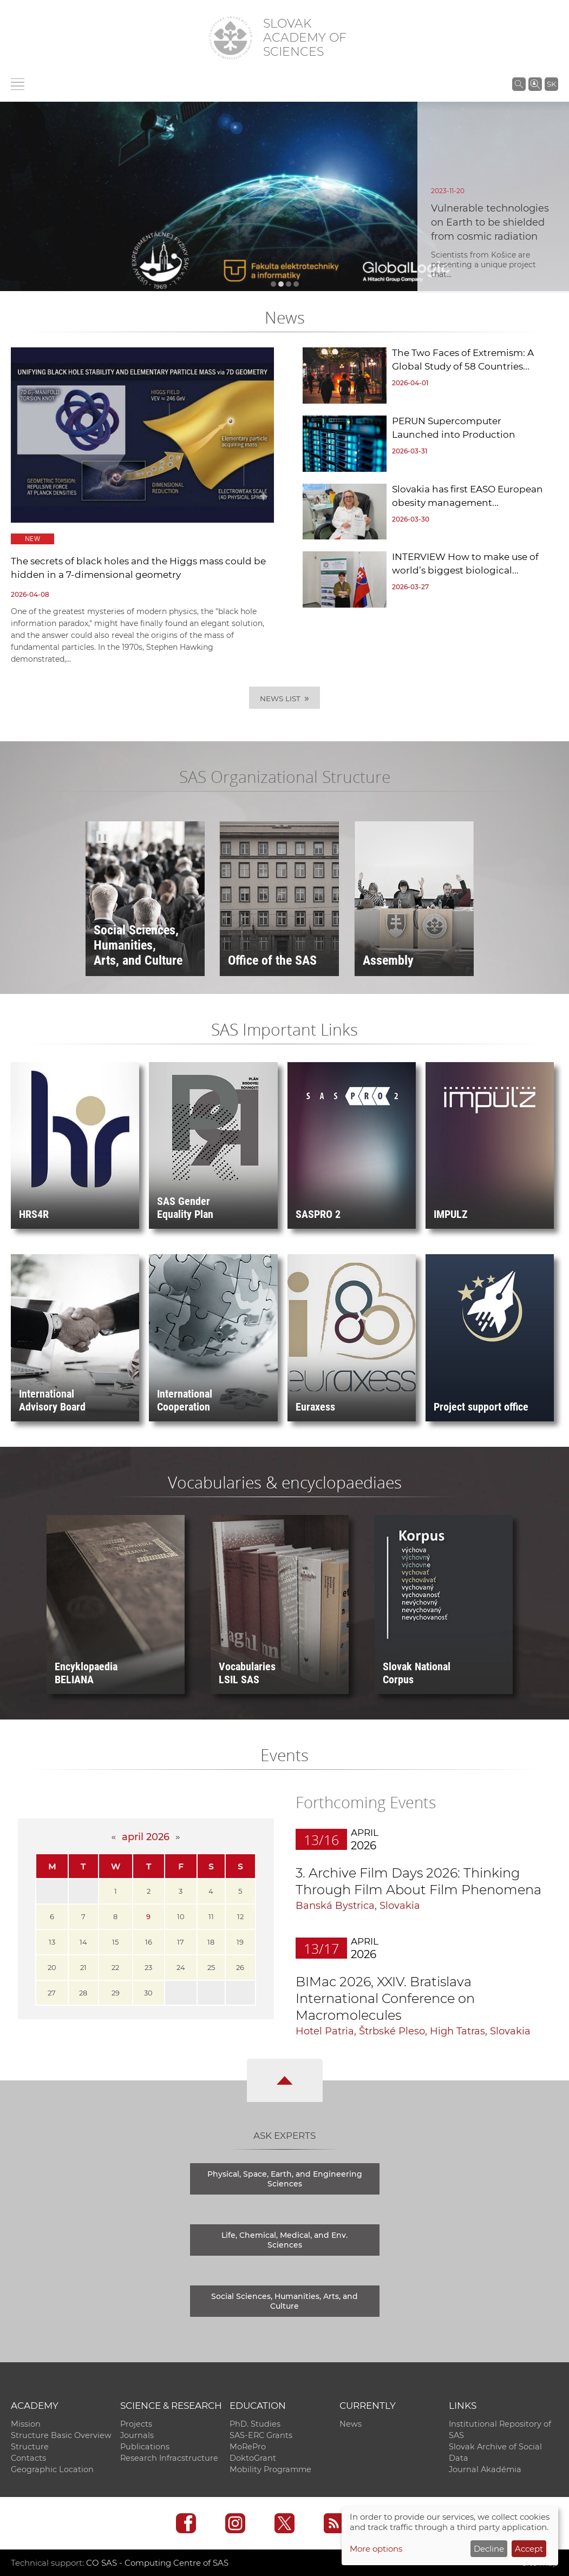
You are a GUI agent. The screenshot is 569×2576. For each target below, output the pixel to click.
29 (116, 1992)
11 (211, 1916)
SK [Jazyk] (551, 84)
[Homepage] (230, 38)
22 (115, 1967)
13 (52, 1942)
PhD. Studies (255, 2424)
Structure (30, 2447)
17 (180, 1942)
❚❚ (102, 837)
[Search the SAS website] (519, 84)
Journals (137, 2435)
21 (83, 1967)
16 (148, 1942)
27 (52, 1992)
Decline (489, 2549)
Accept (529, 2549)
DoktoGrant (253, 2458)
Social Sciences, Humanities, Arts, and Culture (284, 2301)
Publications (144, 2447)
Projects (136, 2424)
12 (240, 1916)
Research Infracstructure (169, 2458)
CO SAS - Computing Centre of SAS (157, 2563)
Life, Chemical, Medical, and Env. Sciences (284, 2240)
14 (83, 1942)
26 (240, 1967)
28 (83, 1992)
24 (180, 1967)
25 (211, 1967)
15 (115, 1942)
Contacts (28, 2458)
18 (210, 1942)
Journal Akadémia (485, 2469)
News (350, 2424)
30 (148, 1992)
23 (148, 1967)
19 (240, 1942)
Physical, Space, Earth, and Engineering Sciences (284, 2179)
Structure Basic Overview (61, 2435)
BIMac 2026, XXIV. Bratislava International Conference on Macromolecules (385, 1998)
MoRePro (248, 2447)
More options (376, 2549)
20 (52, 1967)
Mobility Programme (270, 2469)
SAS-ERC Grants (261, 2435)
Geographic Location (52, 2469)
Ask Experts (284, 2135)
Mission (26, 2424)
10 (181, 1916)
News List (284, 697)
